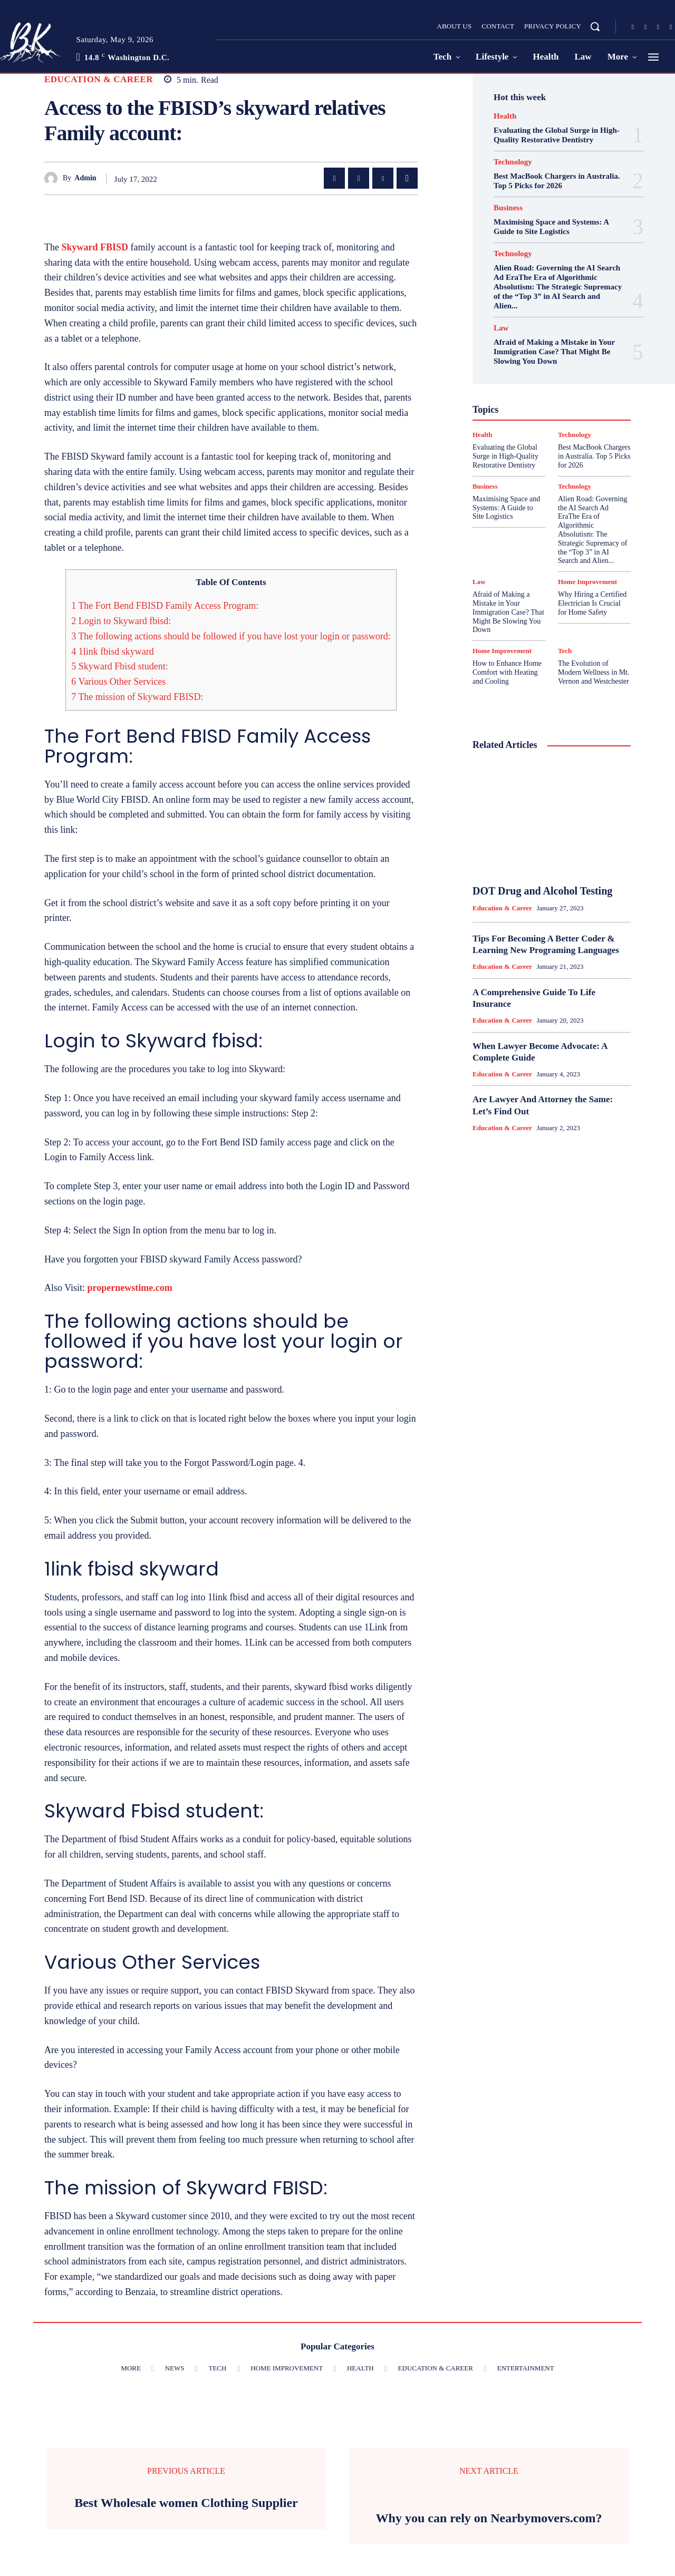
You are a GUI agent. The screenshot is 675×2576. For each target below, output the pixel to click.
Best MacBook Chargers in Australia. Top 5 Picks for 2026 (594, 456)
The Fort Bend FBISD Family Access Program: (164, 605)
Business (508, 208)
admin (85, 178)
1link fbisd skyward (112, 651)
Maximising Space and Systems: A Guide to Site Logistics (506, 508)
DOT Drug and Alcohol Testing (542, 891)
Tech (565, 650)
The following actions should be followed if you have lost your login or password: (231, 636)
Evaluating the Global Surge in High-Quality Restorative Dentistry (505, 456)
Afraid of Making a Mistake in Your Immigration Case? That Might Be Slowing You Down (554, 351)
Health (505, 116)
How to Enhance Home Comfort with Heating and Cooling (507, 672)
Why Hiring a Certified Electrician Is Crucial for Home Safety (592, 603)
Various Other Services (118, 681)
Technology (513, 162)
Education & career (98, 79)
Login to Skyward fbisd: (121, 621)
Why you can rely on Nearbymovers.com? (489, 2518)
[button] (595, 26)
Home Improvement (587, 581)
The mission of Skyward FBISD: (137, 697)
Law (501, 328)
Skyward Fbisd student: (119, 666)
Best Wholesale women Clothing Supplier (186, 2503)
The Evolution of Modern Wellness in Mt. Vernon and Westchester (594, 672)
